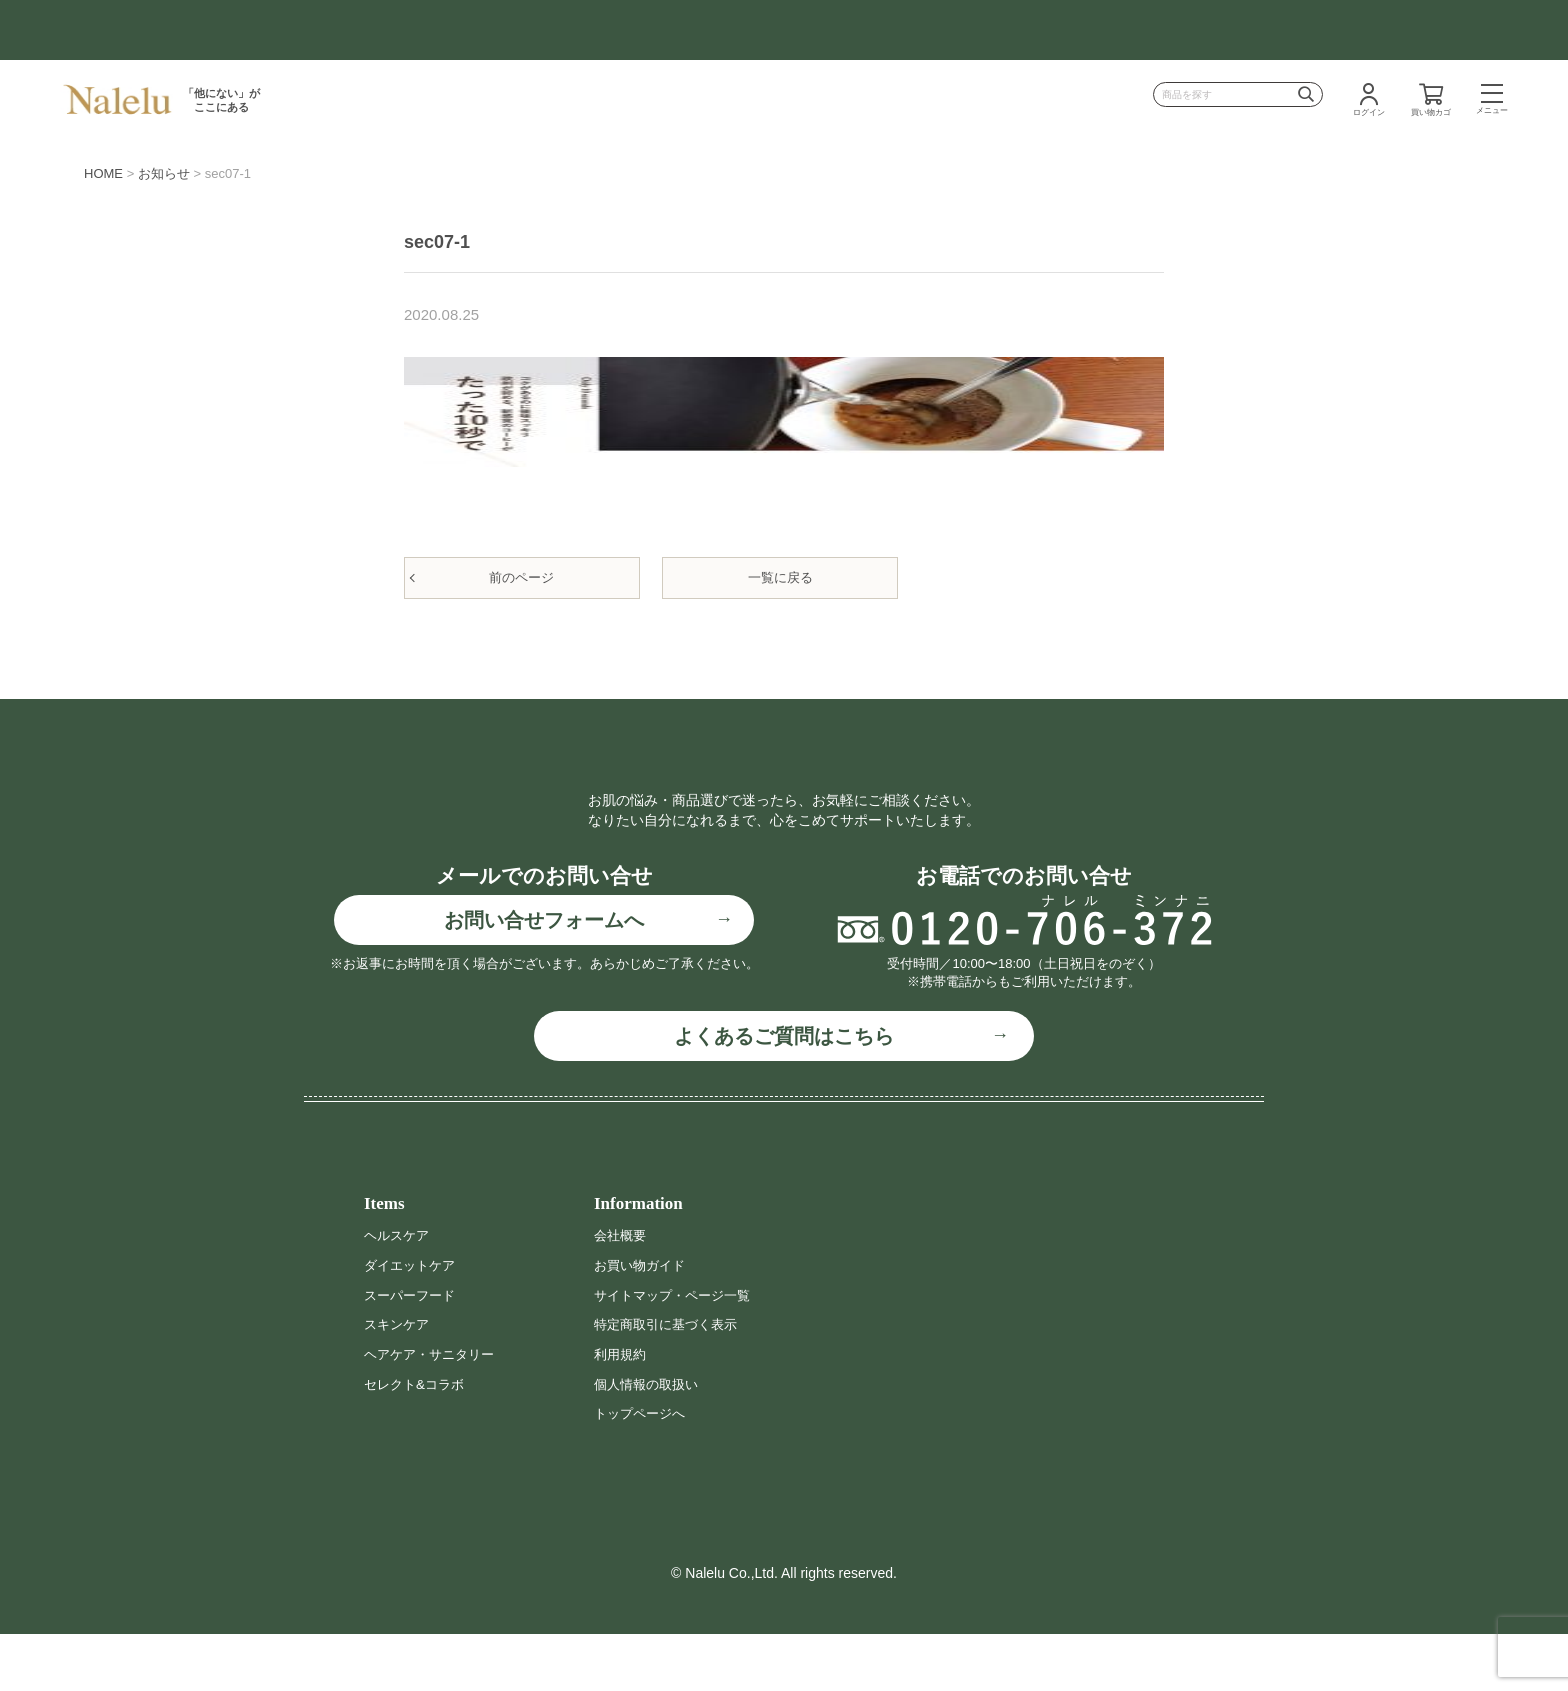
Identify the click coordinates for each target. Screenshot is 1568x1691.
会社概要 (622, 1293)
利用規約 (622, 1411)
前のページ (521, 577)
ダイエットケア (413, 1322)
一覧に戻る (780, 577)
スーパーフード (413, 1352)
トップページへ (643, 1470)
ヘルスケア (399, 1293)
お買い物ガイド (643, 1322)
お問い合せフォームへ (544, 978)
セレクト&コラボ (417, 1441)
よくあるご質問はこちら (784, 1094)
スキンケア (399, 1382)
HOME (103, 173)
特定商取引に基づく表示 (671, 1382)
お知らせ (164, 173)
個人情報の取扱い (650, 1441)
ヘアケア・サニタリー (434, 1411)
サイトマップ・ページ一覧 (678, 1352)
